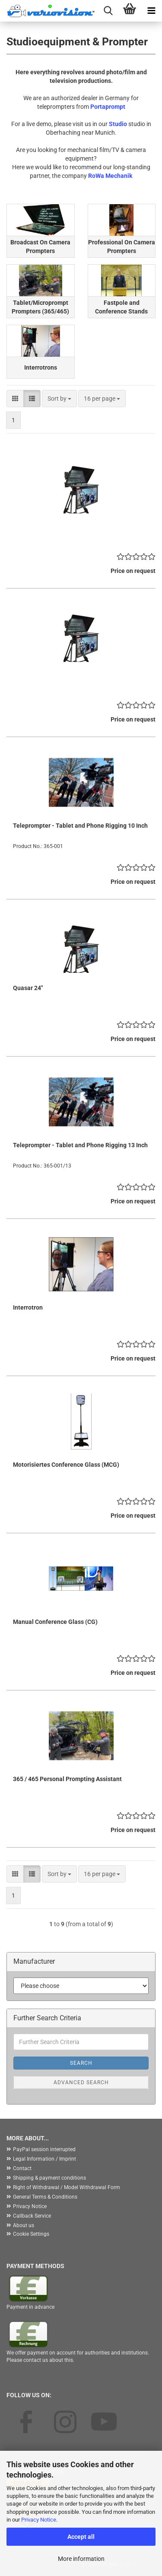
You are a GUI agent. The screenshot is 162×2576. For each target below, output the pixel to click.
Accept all (81, 2536)
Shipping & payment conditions (49, 2178)
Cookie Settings (31, 2234)
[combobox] (59, 398)
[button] (15, 398)
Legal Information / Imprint (44, 2159)
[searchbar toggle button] (108, 11)
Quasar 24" (28, 987)
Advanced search (81, 2082)
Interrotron (28, 1307)
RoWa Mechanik (110, 175)
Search (81, 2063)
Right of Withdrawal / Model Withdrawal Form (66, 2187)
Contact (22, 2168)
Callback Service (32, 2216)
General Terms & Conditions (45, 2197)
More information (81, 2558)
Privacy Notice (38, 2519)
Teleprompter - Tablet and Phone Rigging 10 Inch (80, 825)
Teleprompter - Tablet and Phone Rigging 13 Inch (80, 1145)
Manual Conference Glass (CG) (55, 1621)
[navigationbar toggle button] (151, 11)
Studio (118, 123)
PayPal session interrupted (44, 2149)
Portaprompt (107, 106)
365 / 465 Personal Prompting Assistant (67, 1778)
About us (23, 2225)
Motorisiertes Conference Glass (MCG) (66, 1464)
